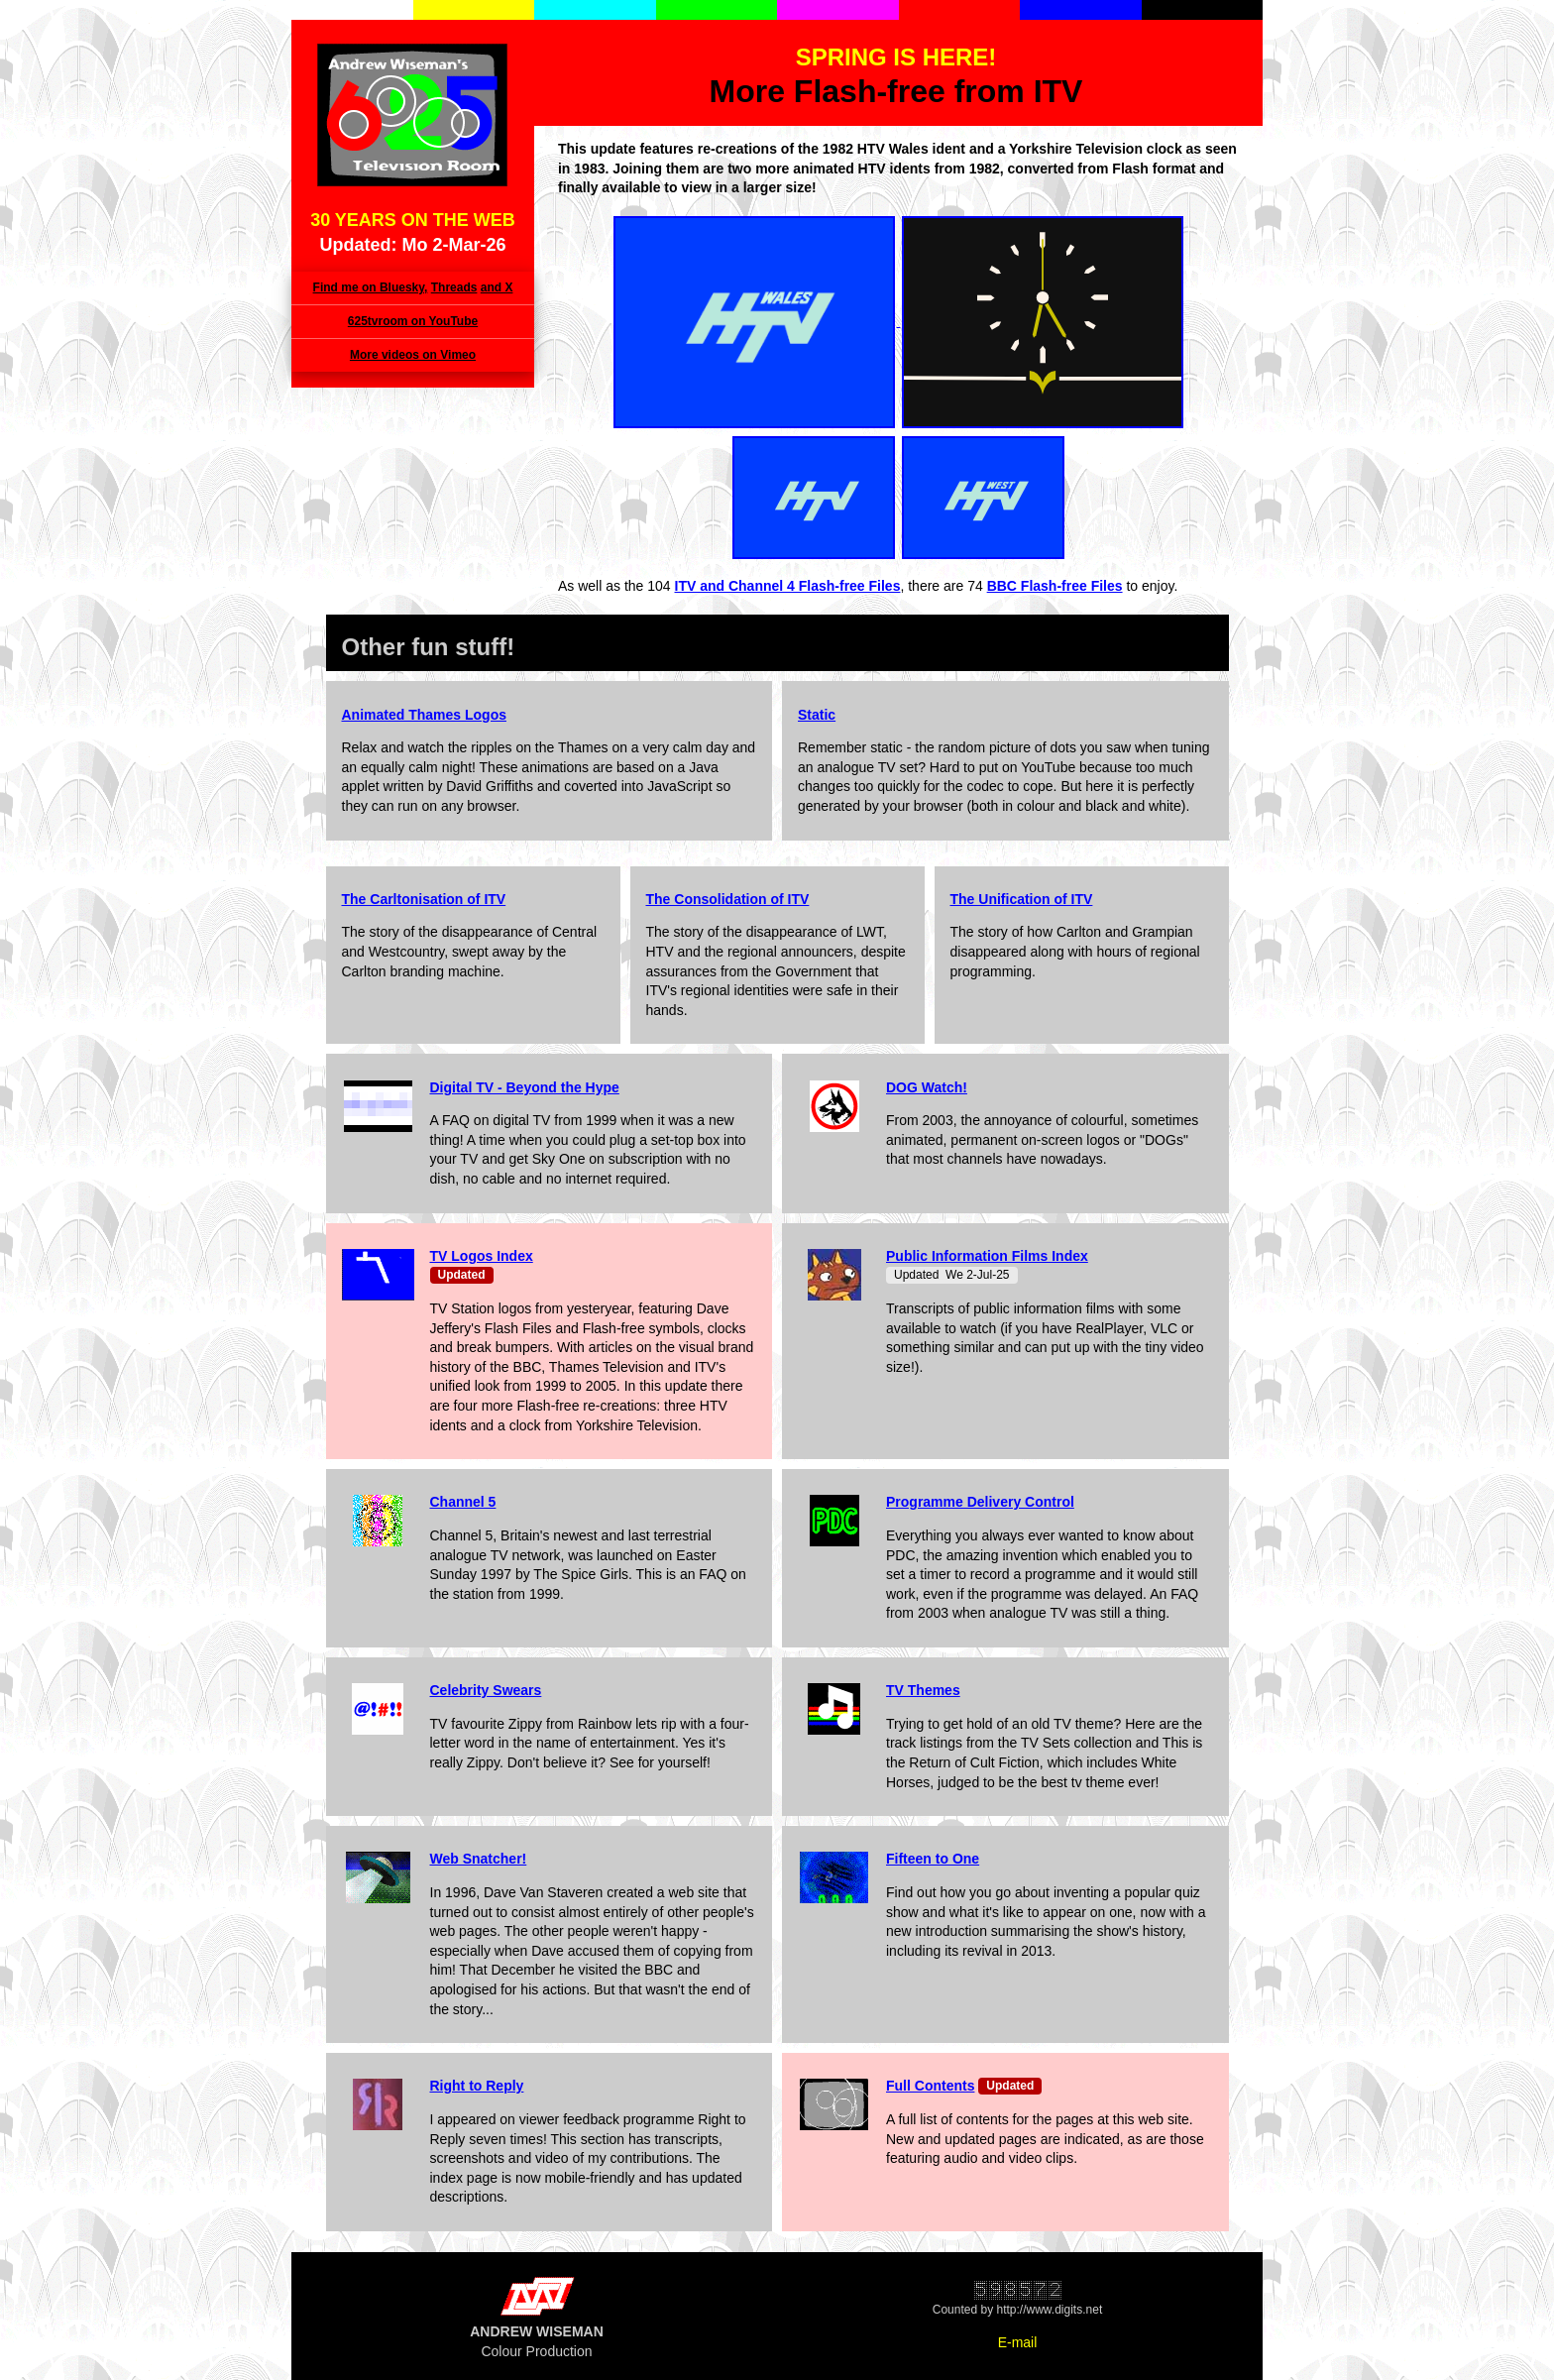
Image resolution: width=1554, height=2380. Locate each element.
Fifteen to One (932, 1859)
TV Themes (923, 1690)
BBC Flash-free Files (1055, 586)
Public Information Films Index (987, 1256)
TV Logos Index (481, 1256)
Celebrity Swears (486, 1690)
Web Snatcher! (478, 1859)
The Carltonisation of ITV (424, 899)
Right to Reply (477, 2086)
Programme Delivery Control (980, 1502)
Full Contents (930, 2086)
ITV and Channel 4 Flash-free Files (788, 586)
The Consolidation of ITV (728, 899)
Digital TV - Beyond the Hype (524, 1087)
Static (816, 715)
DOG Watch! (926, 1087)
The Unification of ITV (1021, 899)
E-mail (1018, 2342)
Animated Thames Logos (424, 715)
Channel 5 (463, 1502)
